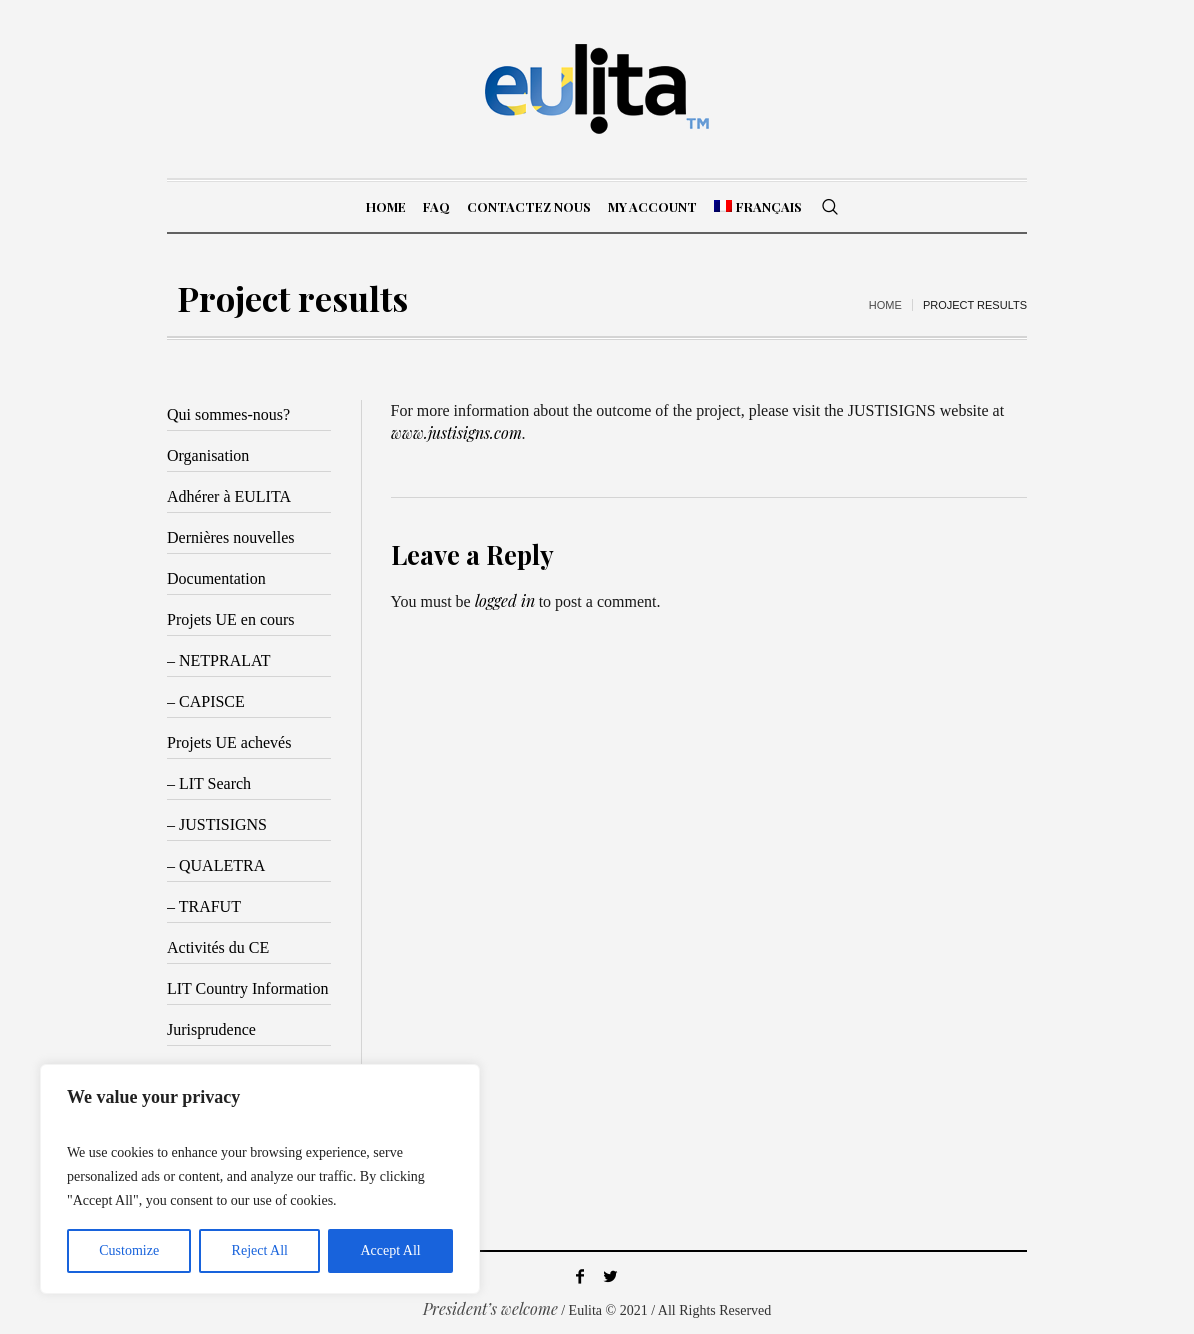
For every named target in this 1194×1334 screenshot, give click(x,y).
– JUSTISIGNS (217, 824)
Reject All (260, 1250)
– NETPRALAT (219, 660)
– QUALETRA (216, 865)
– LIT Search (209, 783)
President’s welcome (490, 1308)
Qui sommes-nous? (228, 414)
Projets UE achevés (229, 742)
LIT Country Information (247, 988)
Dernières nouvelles (231, 537)
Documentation (216, 578)
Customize (129, 1250)
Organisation (208, 455)
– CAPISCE (206, 701)
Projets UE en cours (231, 619)
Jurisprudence (211, 1029)
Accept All (390, 1250)
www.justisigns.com (456, 432)
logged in (505, 600)
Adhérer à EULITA (229, 496)
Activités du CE (218, 947)
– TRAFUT (204, 906)
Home (885, 305)
